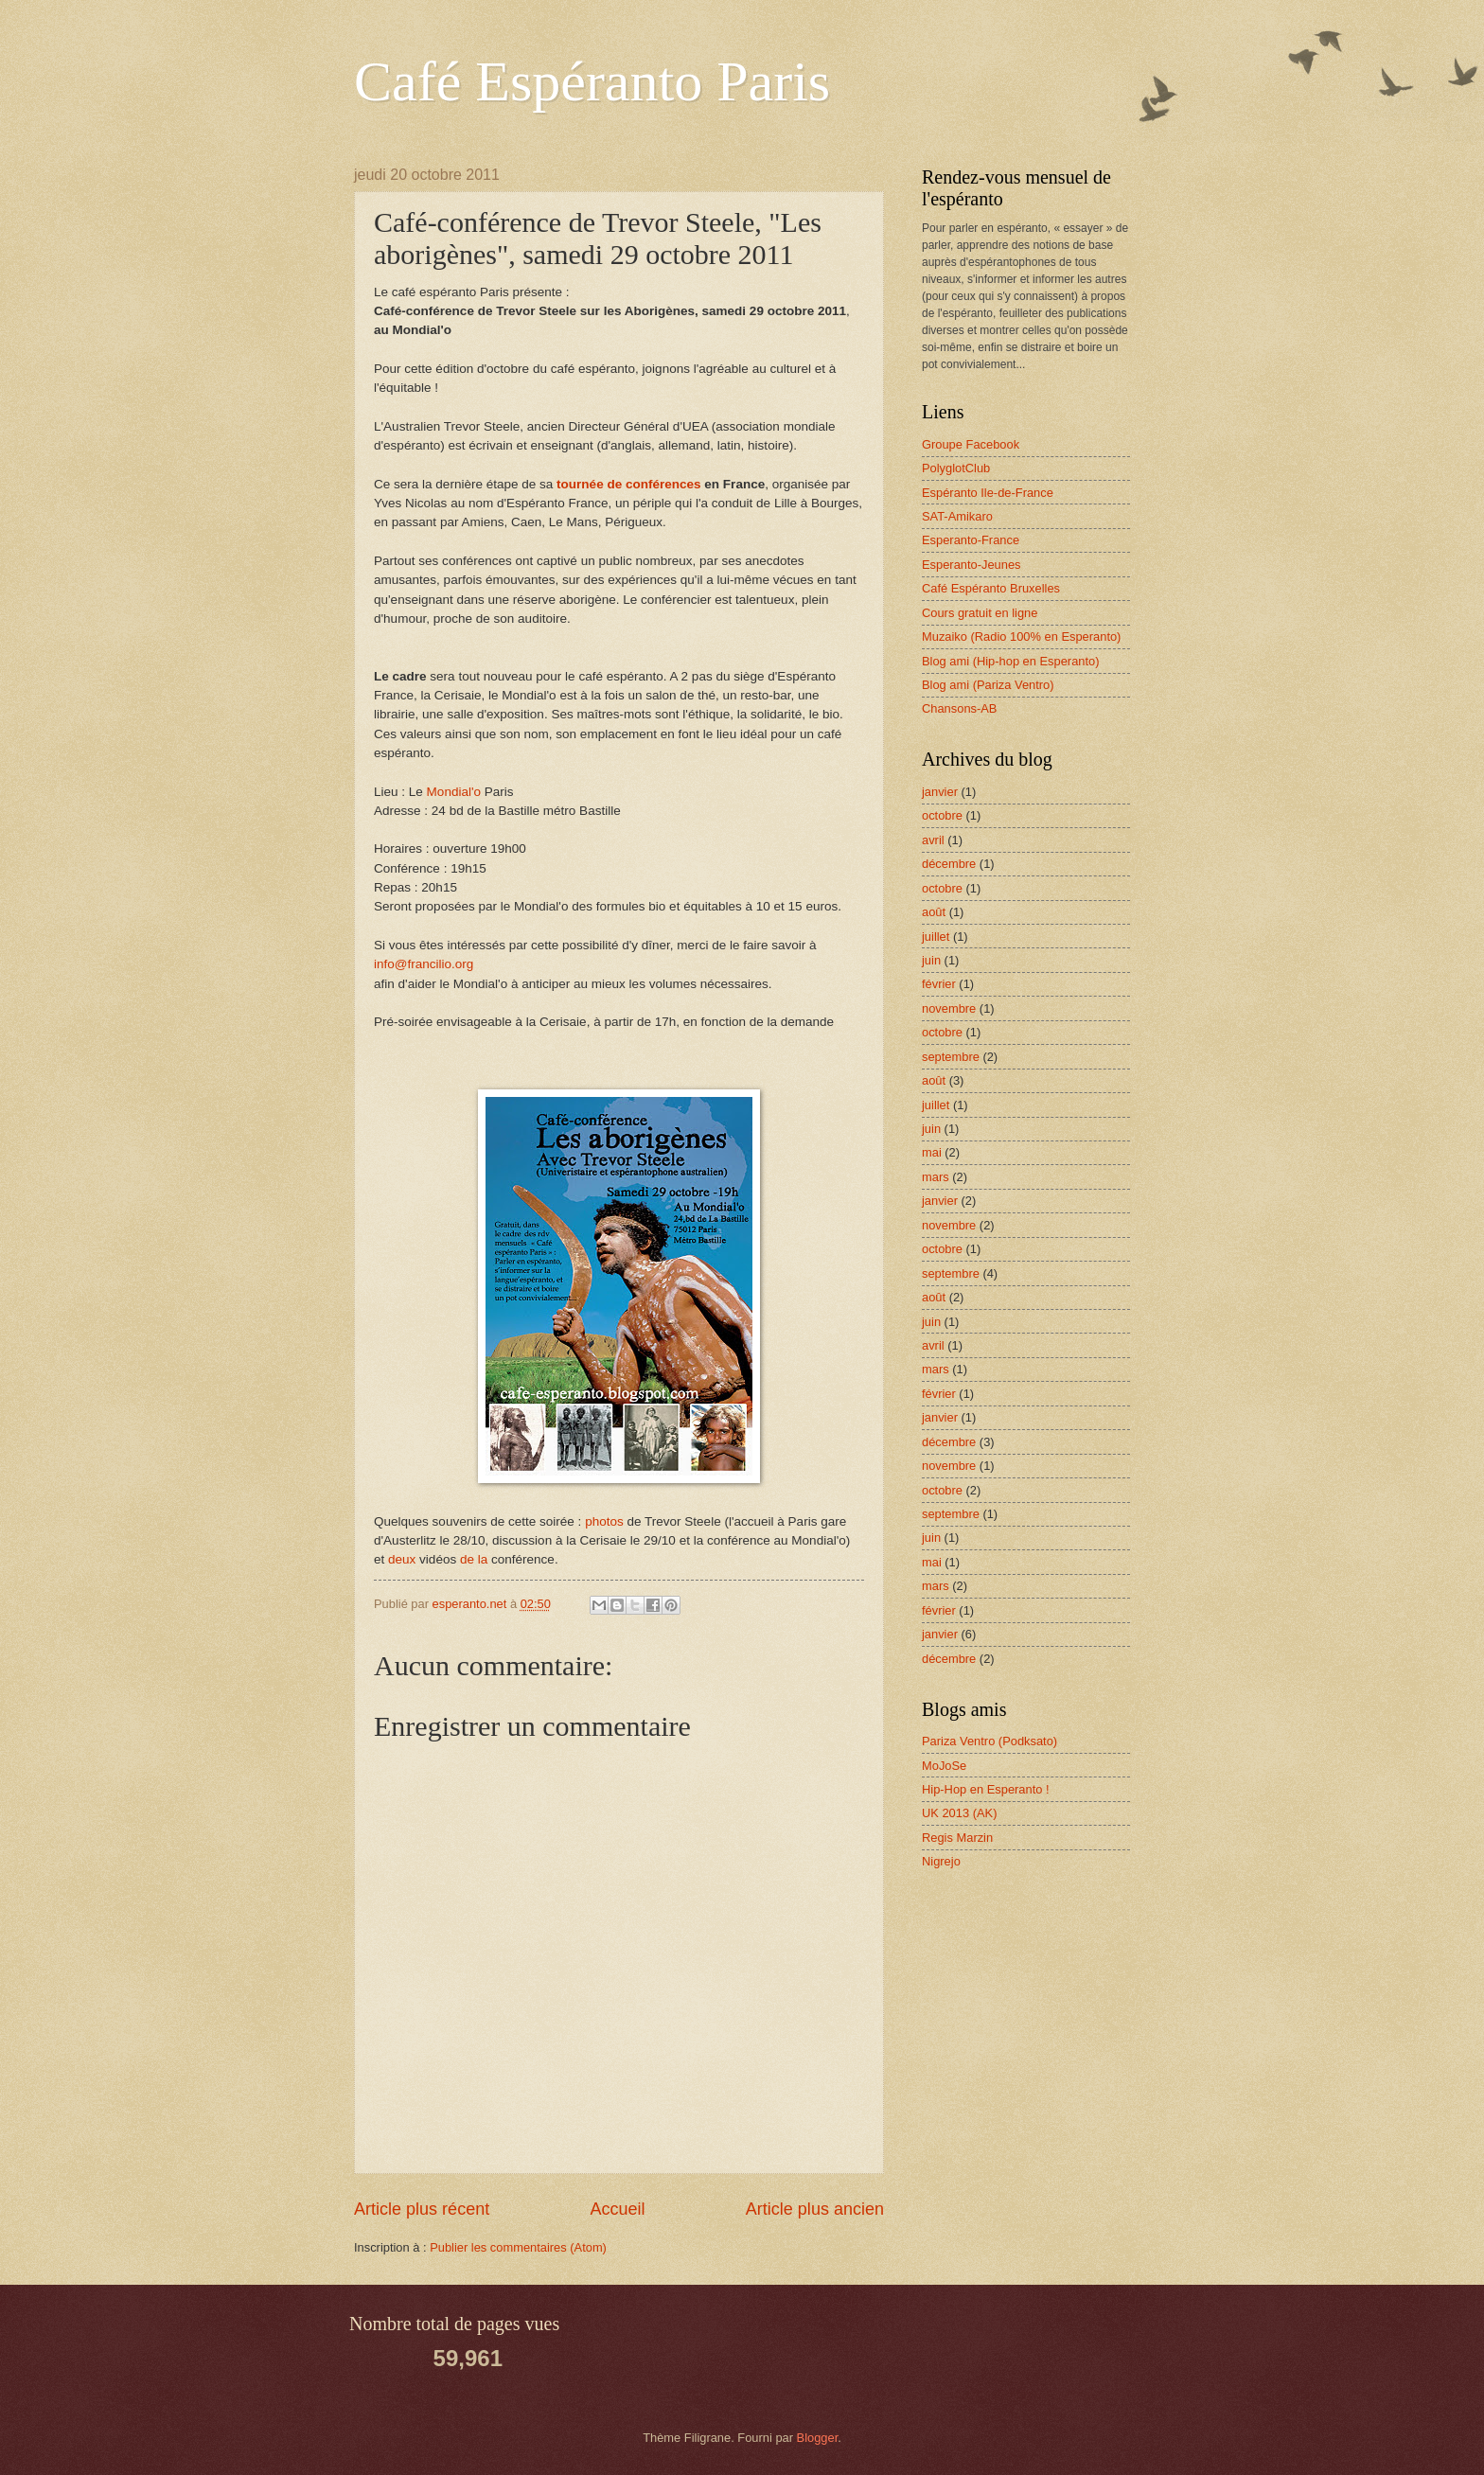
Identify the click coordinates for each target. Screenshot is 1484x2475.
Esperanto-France (970, 540)
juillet (935, 936)
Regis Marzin (957, 1837)
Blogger (818, 2438)
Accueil (617, 2209)
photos (604, 1521)
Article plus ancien (815, 2209)
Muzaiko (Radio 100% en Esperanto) (1021, 636)
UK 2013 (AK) (959, 1813)
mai (932, 1152)
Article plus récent (421, 2209)
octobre (942, 815)
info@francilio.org (423, 964)
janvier (940, 792)
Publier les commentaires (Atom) (518, 2247)
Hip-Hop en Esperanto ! (986, 1789)
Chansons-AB (959, 708)
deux (401, 1559)
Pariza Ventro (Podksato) (989, 1741)
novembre (949, 1008)
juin (931, 960)
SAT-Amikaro (957, 516)
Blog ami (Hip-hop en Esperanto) (1011, 661)
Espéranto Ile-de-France (987, 493)
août (933, 912)
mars (935, 1177)
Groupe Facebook (970, 444)
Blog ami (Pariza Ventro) (988, 685)
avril (933, 840)
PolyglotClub (956, 468)
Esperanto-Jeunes (971, 564)
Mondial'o (454, 792)
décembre (949, 864)
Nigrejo (941, 1861)
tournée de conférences (628, 484)
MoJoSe (944, 1766)
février (939, 984)
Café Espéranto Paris (592, 81)
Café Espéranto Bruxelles (991, 588)
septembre (951, 1057)
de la (473, 1559)
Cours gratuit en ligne (979, 613)
